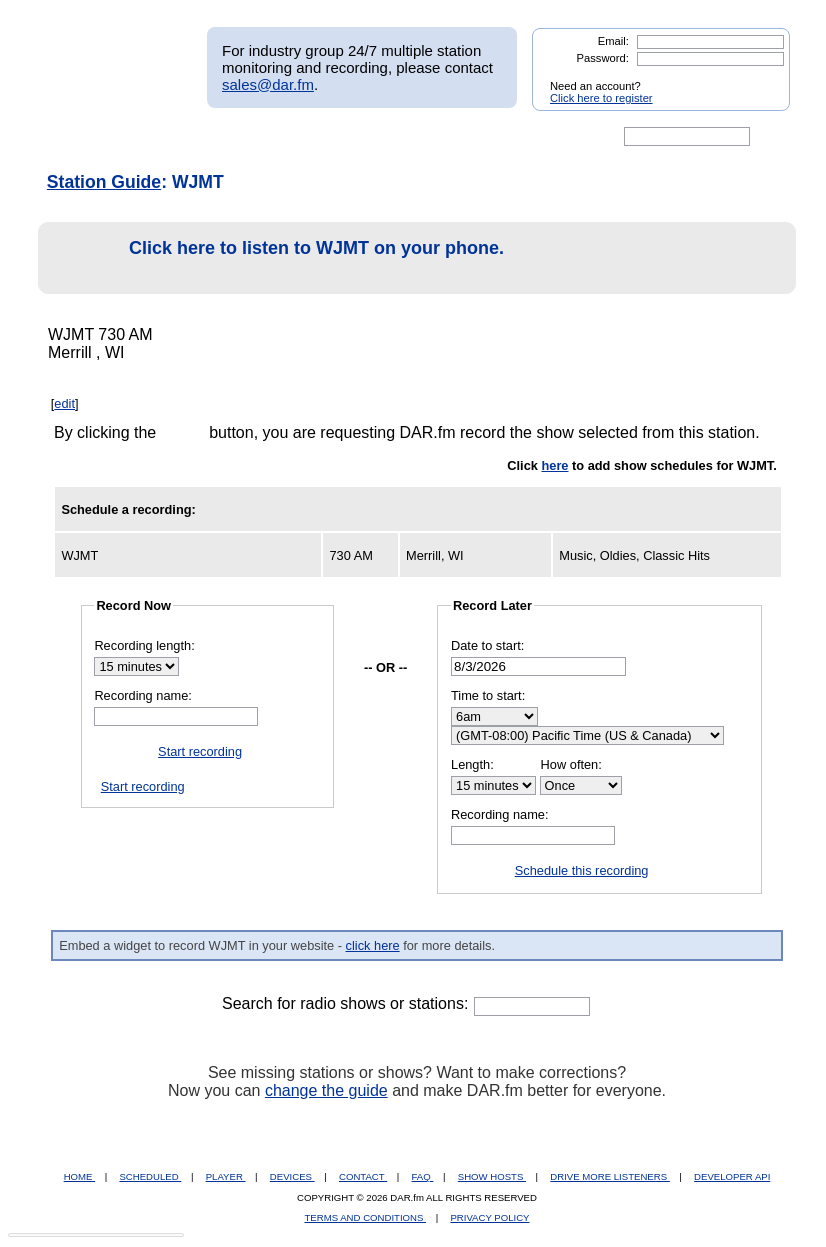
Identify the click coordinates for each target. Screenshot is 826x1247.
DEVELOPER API (732, 1176)
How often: (571, 764)
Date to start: (487, 645)
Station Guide (104, 182)
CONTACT (363, 1176)
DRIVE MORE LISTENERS (609, 1176)
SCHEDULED (150, 1176)
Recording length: (144, 645)
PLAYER (226, 1176)
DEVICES (292, 1176)
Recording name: (142, 695)
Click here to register (601, 98)
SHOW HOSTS (492, 1176)
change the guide (326, 1090)
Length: (472, 764)
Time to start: (488, 695)
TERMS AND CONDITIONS (366, 1217)
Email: (613, 41)
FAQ (423, 1176)
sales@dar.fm (268, 84)
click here (373, 945)
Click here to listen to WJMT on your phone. (276, 258)
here (554, 465)
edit (64, 403)
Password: (603, 58)
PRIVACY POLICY (489, 1217)
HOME (79, 1176)
